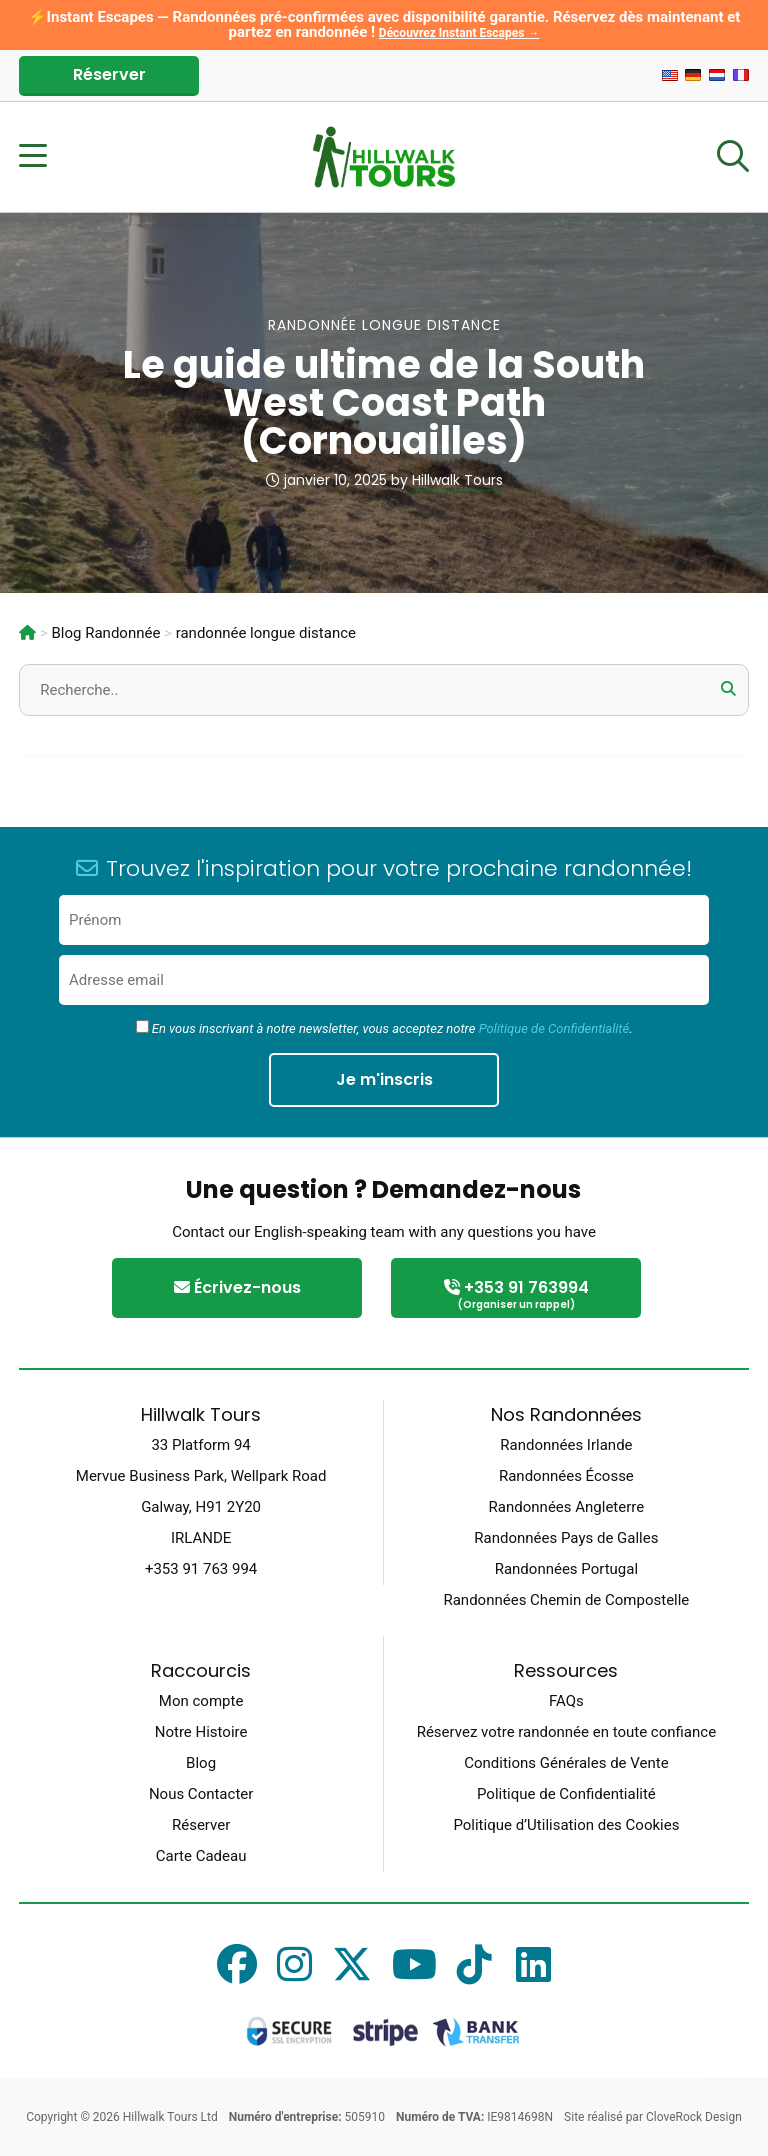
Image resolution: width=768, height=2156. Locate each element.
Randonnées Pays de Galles (566, 1538)
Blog (201, 1763)
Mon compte (201, 1701)
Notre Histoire (201, 1732)
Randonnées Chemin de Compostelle (566, 1600)
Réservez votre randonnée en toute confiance (566, 1732)
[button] (729, 689)
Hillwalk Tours (457, 480)
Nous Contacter (201, 1794)
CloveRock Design (694, 2117)
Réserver (109, 74)
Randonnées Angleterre (567, 1507)
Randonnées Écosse (566, 1476)
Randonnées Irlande (566, 1445)
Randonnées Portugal (566, 1569)
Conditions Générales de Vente (566, 1763)
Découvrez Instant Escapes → (459, 33)
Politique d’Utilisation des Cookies (566, 1825)
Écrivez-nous (237, 1287)
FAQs (566, 1701)
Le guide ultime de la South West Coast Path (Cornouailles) (384, 402)
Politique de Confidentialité (554, 1028)
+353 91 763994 (516, 1295)
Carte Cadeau (201, 1856)
